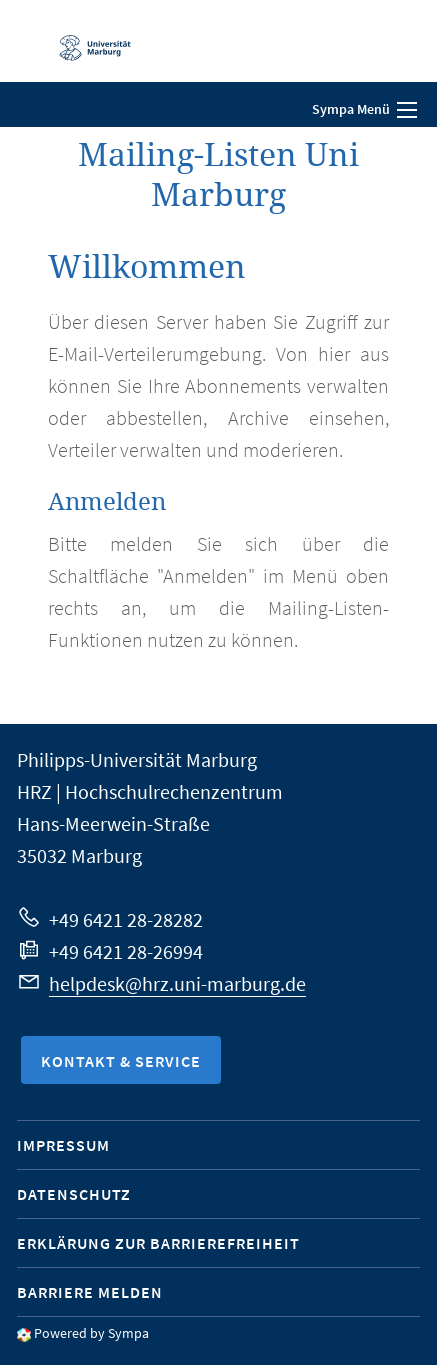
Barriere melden (90, 1292)
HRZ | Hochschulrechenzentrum (150, 791)
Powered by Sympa (91, 1333)
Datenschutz (74, 1194)
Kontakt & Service (121, 1061)
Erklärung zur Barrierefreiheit (158, 1243)
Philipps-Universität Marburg (137, 759)
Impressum (63, 1145)
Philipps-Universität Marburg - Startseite (85, 41)
